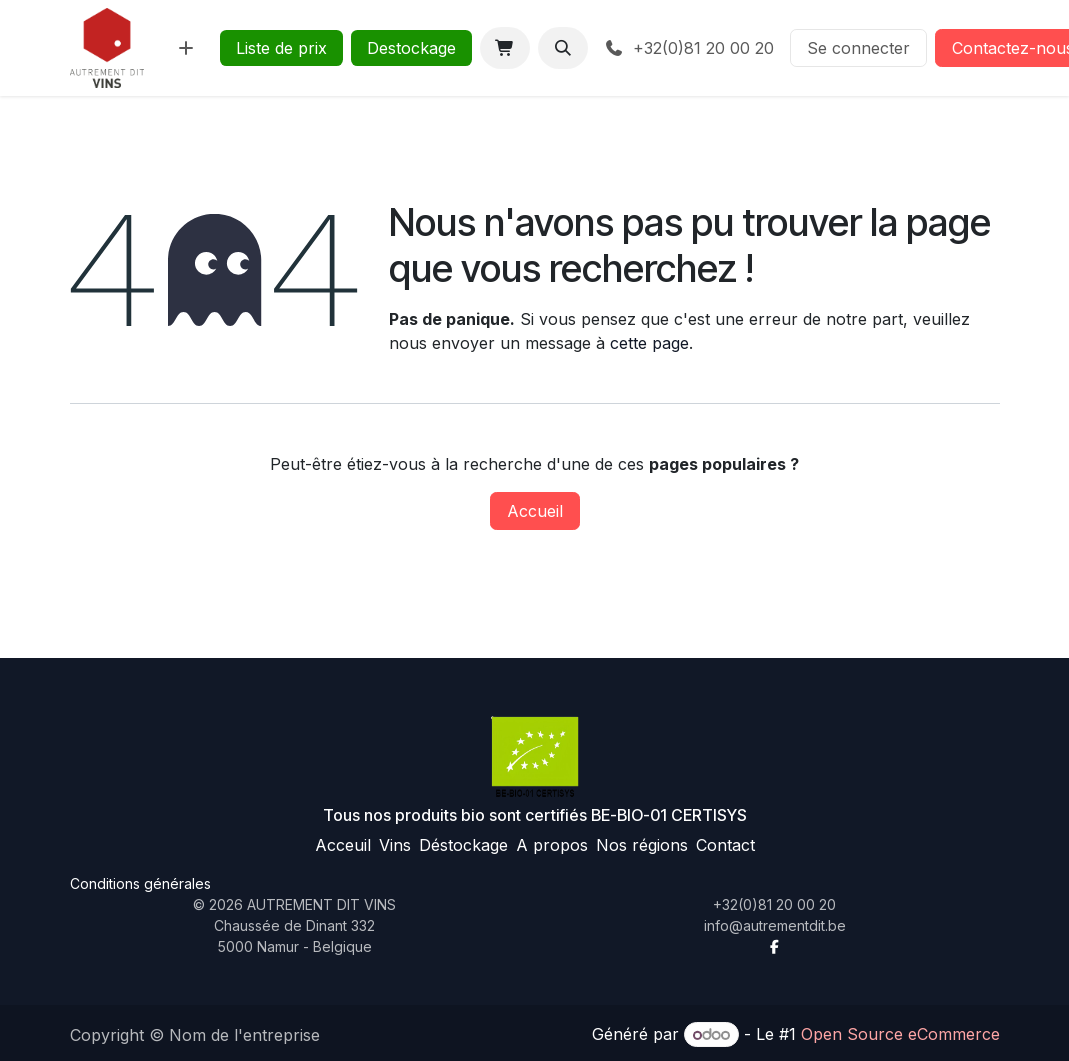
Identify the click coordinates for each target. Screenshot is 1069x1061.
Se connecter (858, 48)
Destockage (411, 48)
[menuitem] (186, 48)
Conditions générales (140, 883)
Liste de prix (281, 48)
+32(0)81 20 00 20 (689, 48)
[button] (563, 48)
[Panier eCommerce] (505, 48)
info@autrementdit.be (775, 925)
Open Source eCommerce (900, 1034)
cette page (649, 343)
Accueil (535, 511)
